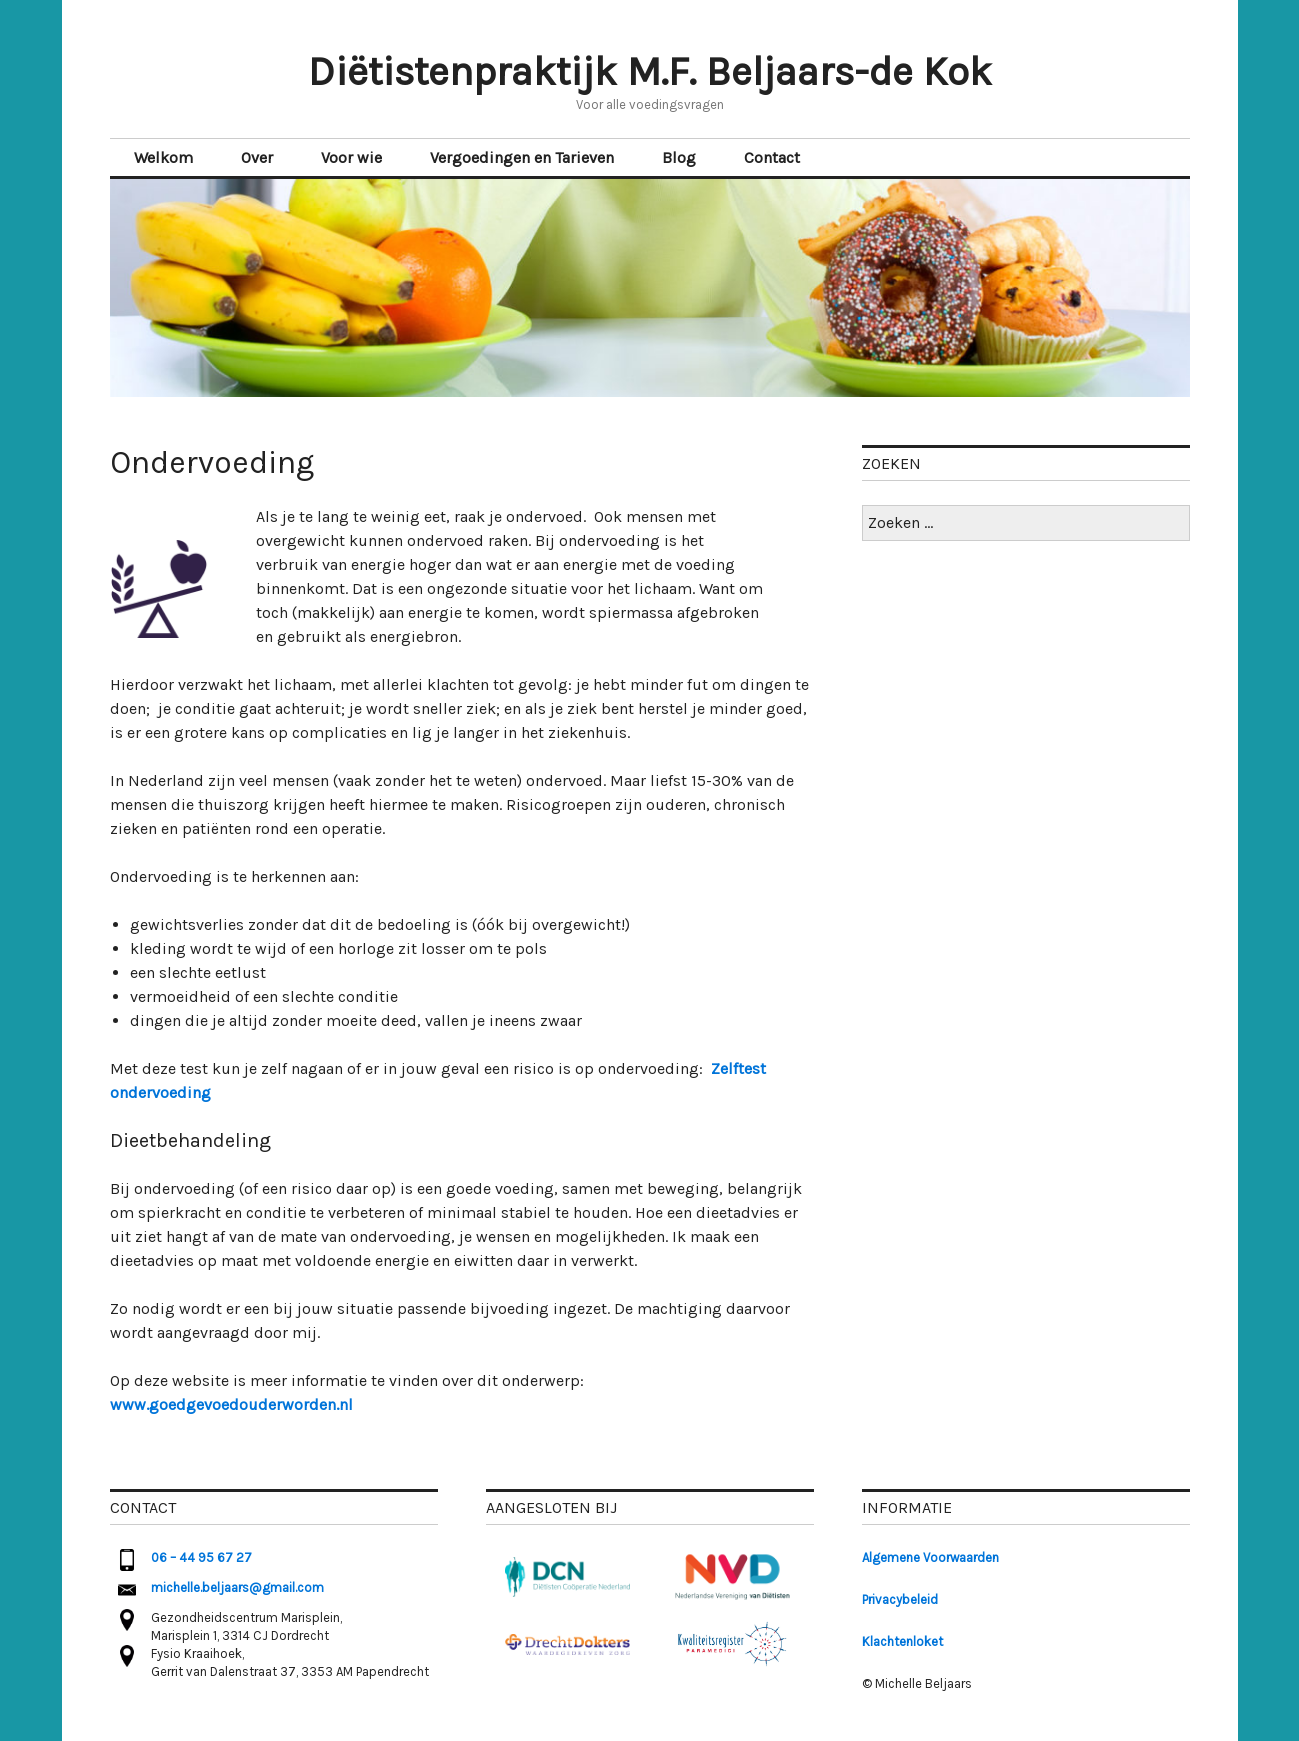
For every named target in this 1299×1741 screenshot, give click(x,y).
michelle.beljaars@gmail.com (237, 1587)
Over (257, 157)
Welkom (163, 157)
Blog (679, 157)
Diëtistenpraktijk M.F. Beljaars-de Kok (650, 71)
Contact (772, 157)
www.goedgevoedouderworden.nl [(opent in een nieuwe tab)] (231, 1404)
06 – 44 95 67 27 (201, 1557)
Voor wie (351, 157)
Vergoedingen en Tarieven (522, 157)
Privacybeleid (900, 1599)
